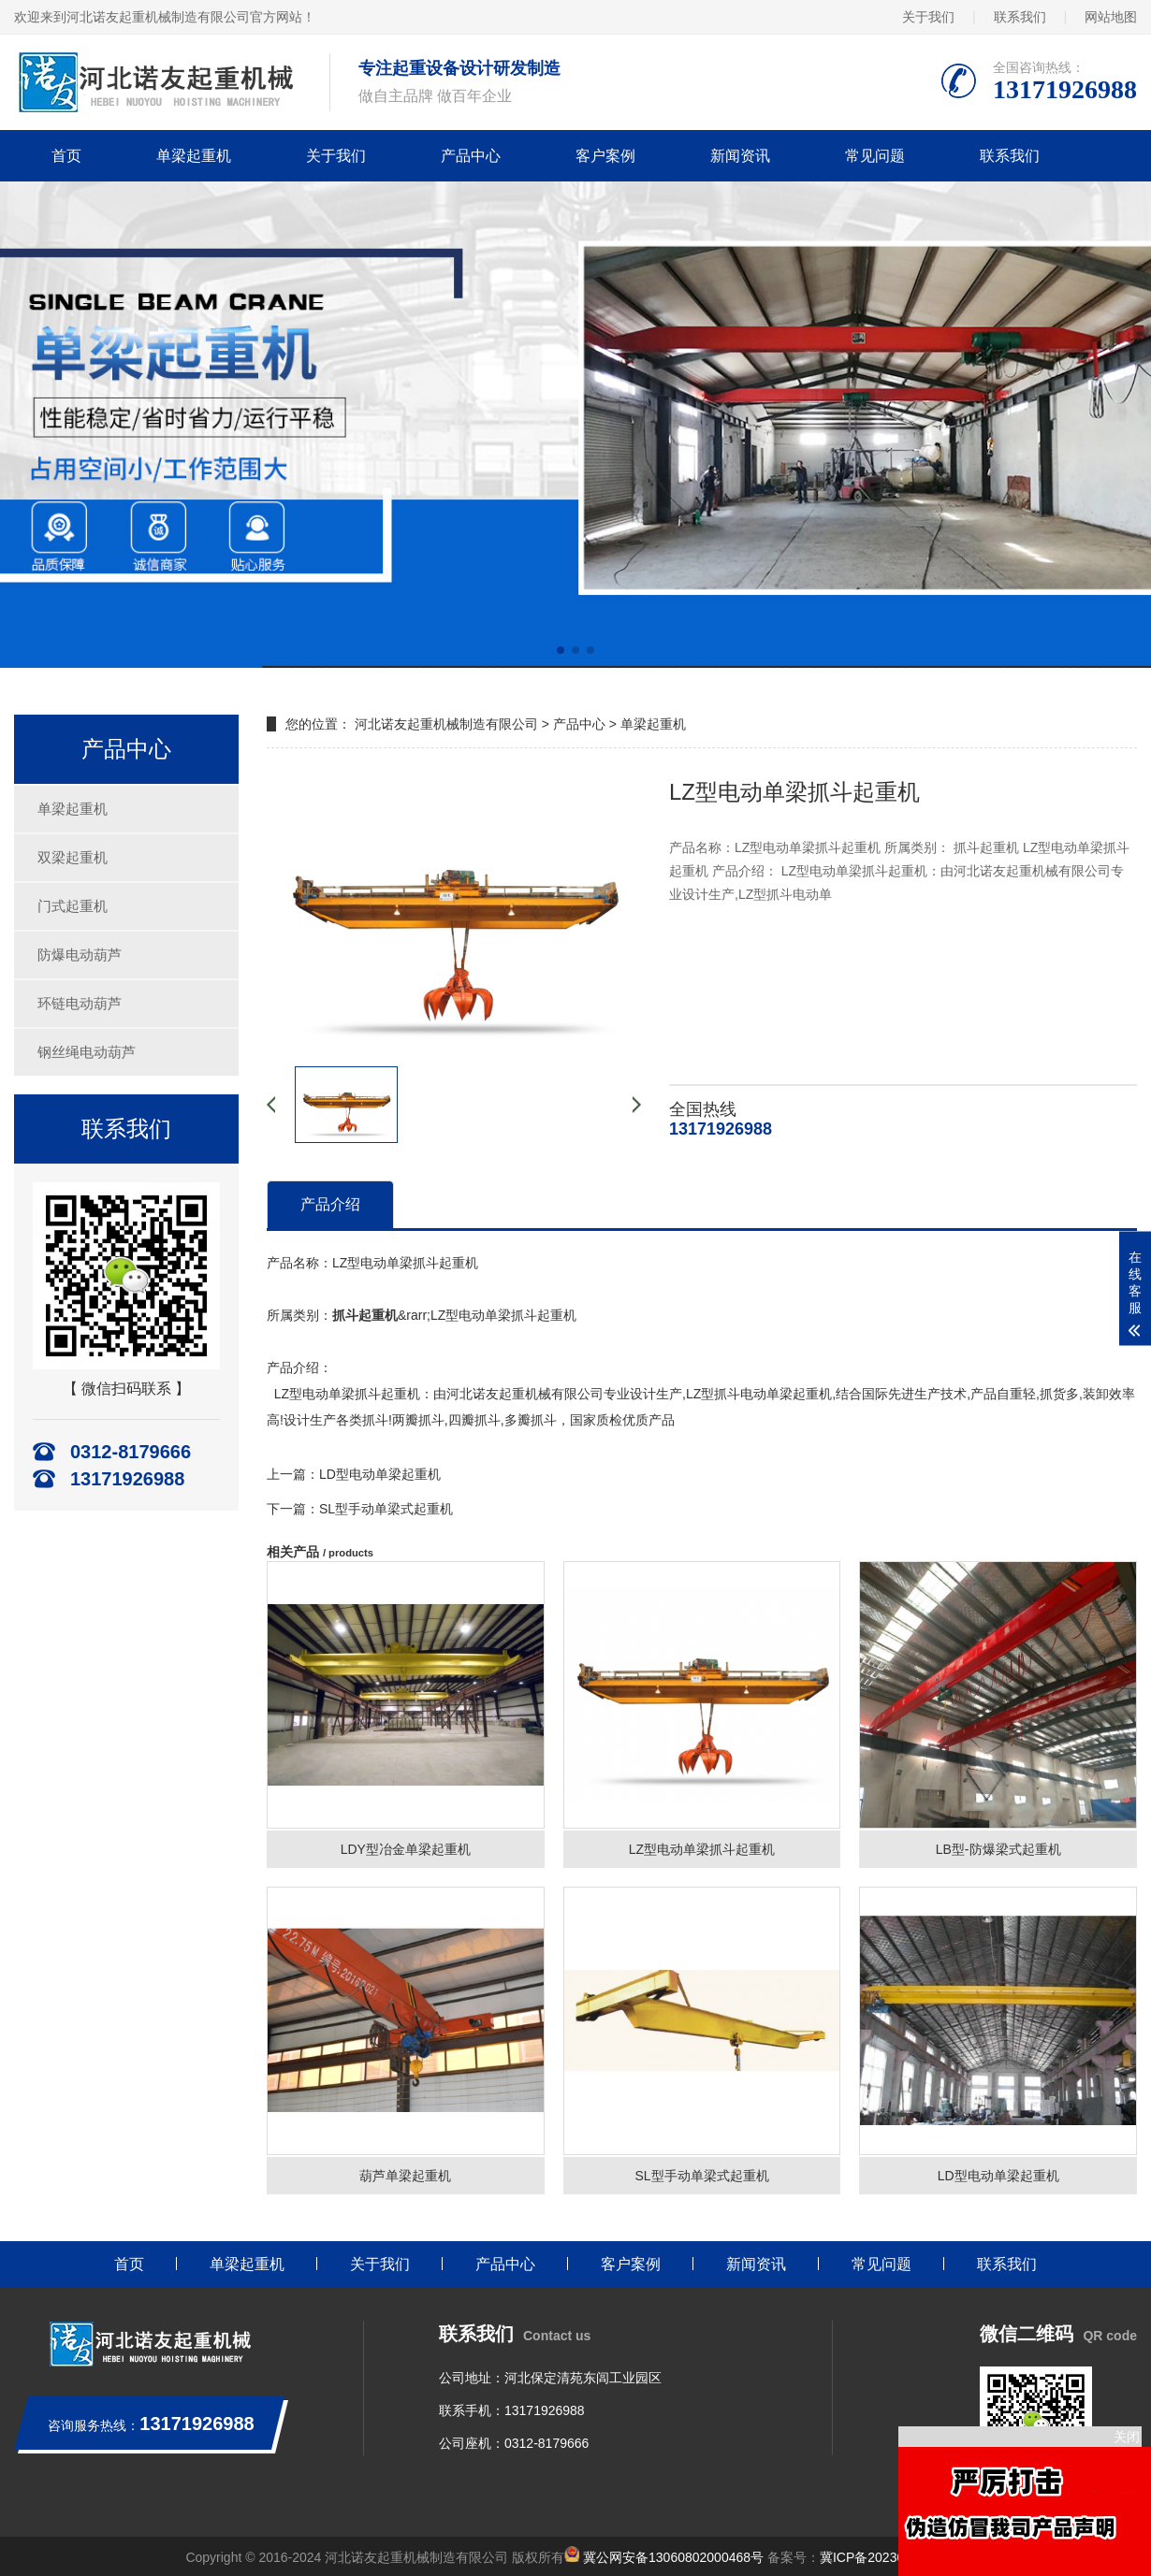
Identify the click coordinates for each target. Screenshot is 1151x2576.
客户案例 (605, 156)
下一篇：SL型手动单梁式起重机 (360, 1508)
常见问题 (875, 156)
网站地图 (1111, 16)
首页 (66, 156)
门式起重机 (72, 906)
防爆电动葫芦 (79, 954)
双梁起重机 (72, 857)
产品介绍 (330, 1204)
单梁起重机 (193, 156)
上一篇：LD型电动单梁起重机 (354, 1474)
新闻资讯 (740, 156)
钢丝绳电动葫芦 (86, 1052)
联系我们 (1020, 16)
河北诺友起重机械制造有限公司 (446, 723)
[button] (560, 650)
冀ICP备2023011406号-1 (893, 2557)
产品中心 (471, 156)
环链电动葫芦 (79, 1003)
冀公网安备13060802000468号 (673, 2557)
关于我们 (928, 16)
